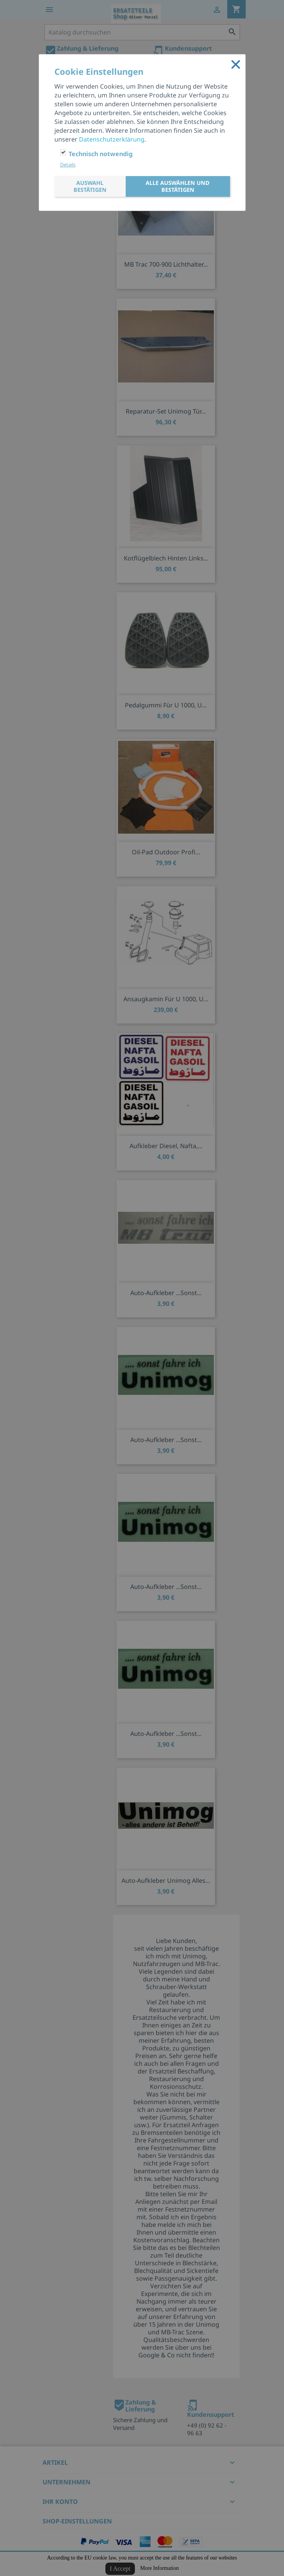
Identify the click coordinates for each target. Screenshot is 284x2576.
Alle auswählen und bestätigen (178, 186)
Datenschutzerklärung (111, 139)
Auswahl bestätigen (90, 186)
